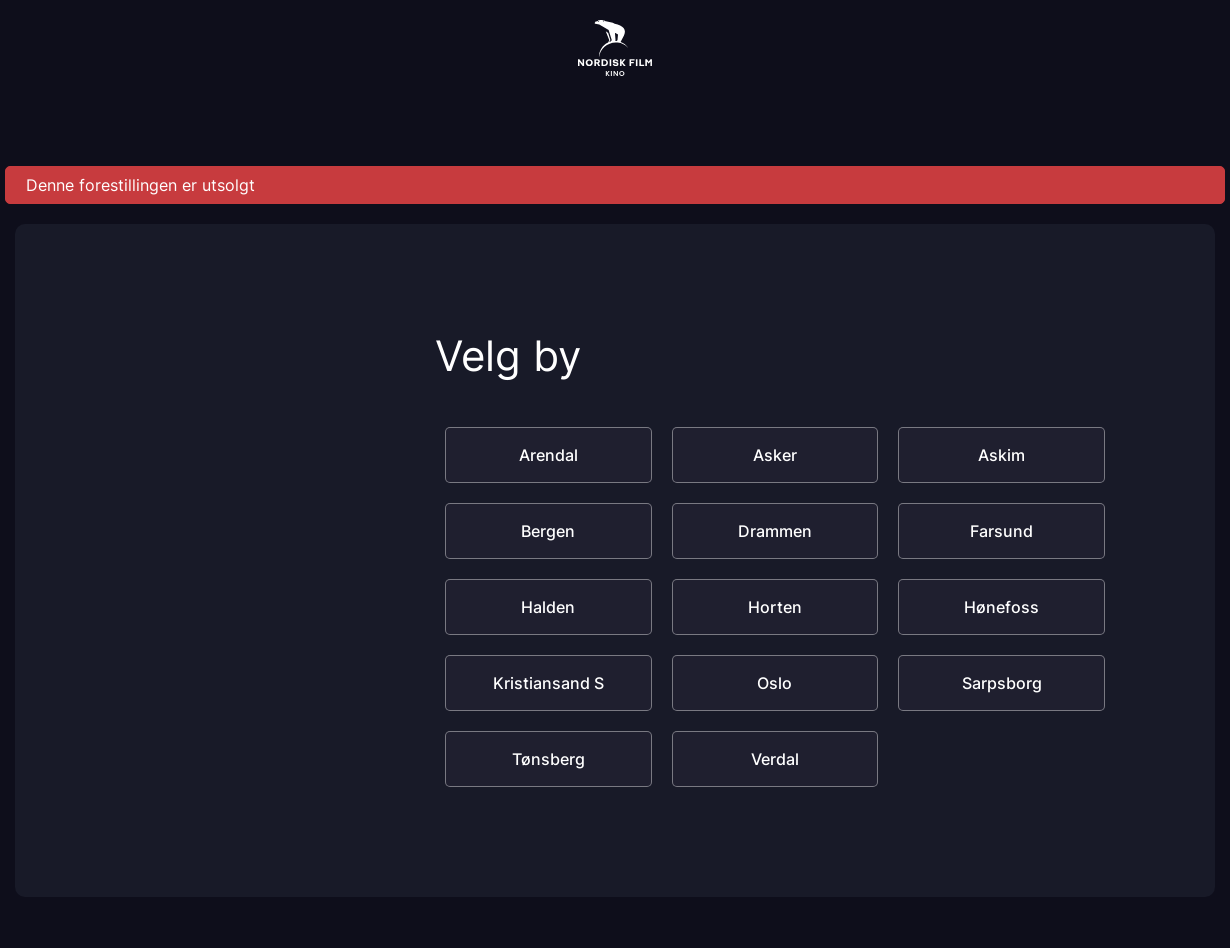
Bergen (548, 531)
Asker (775, 455)
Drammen (775, 531)
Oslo (774, 683)
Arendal (548, 455)
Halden (548, 607)
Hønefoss (1001, 607)
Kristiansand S (548, 683)
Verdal (775, 759)
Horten (775, 607)
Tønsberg (548, 759)
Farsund (1001, 531)
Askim (1001, 455)
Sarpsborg (1002, 683)
